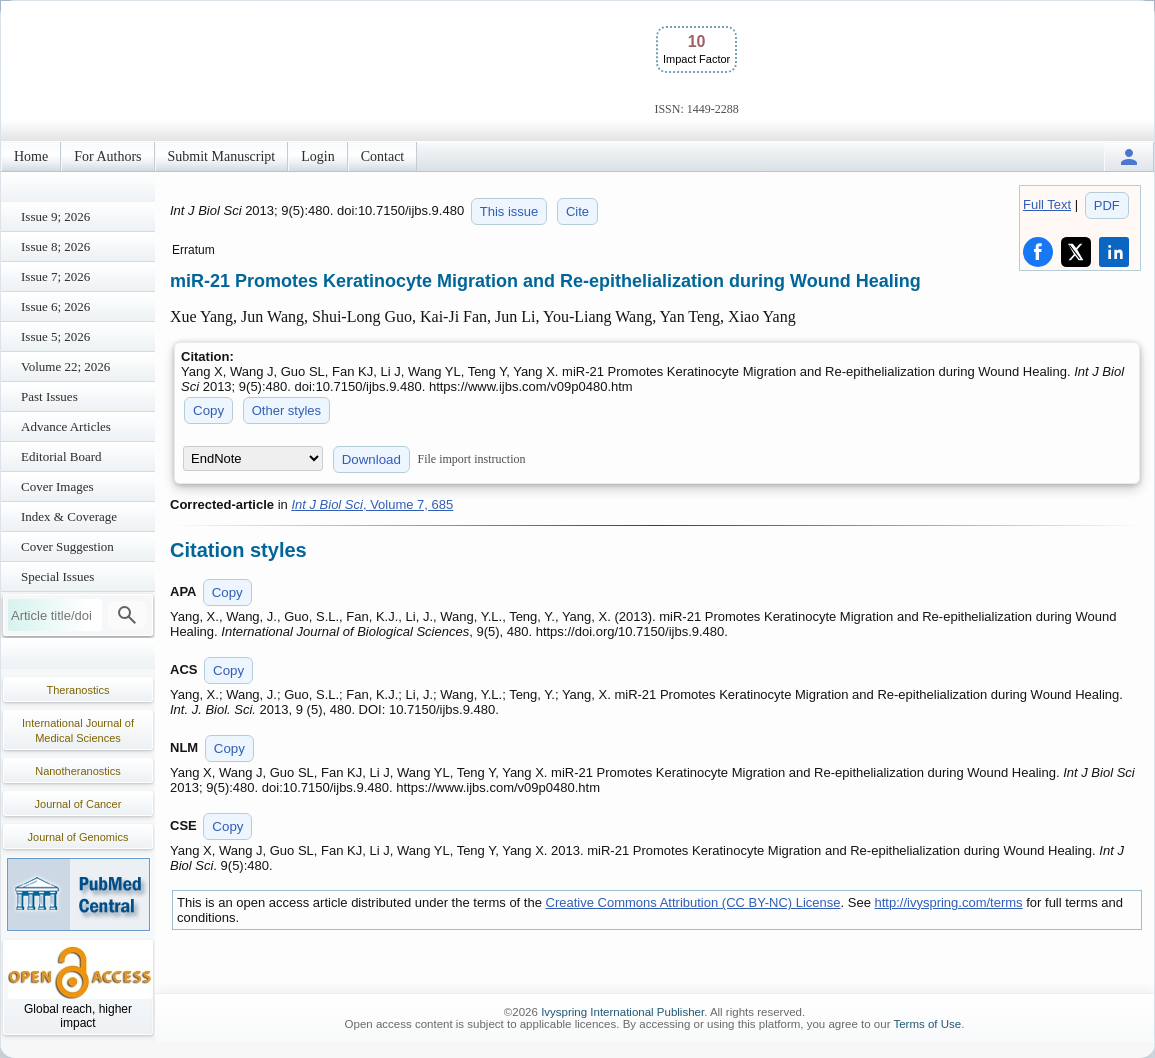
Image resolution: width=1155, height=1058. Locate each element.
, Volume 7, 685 (372, 504)
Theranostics (78, 690)
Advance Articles (66, 426)
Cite (577, 211)
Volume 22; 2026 (65, 366)
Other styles (286, 410)
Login (317, 156)
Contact (383, 156)
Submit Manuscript (222, 156)
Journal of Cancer (78, 804)
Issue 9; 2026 (55, 216)
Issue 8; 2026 (55, 246)
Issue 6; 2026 (55, 306)
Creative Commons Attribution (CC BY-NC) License (693, 902)
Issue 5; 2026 (55, 336)
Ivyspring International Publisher (622, 1012)
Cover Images (57, 486)
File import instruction (472, 459)
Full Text (1047, 204)
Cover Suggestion (67, 546)
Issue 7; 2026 (55, 276)
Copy (208, 410)
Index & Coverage (69, 516)
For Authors (107, 156)
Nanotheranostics (78, 771)
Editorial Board (61, 456)
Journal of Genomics (78, 837)
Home (31, 156)
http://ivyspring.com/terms (949, 902)
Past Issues (49, 396)
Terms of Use (927, 1024)
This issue (509, 211)
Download (371, 459)
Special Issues (57, 576)
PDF (1107, 205)
